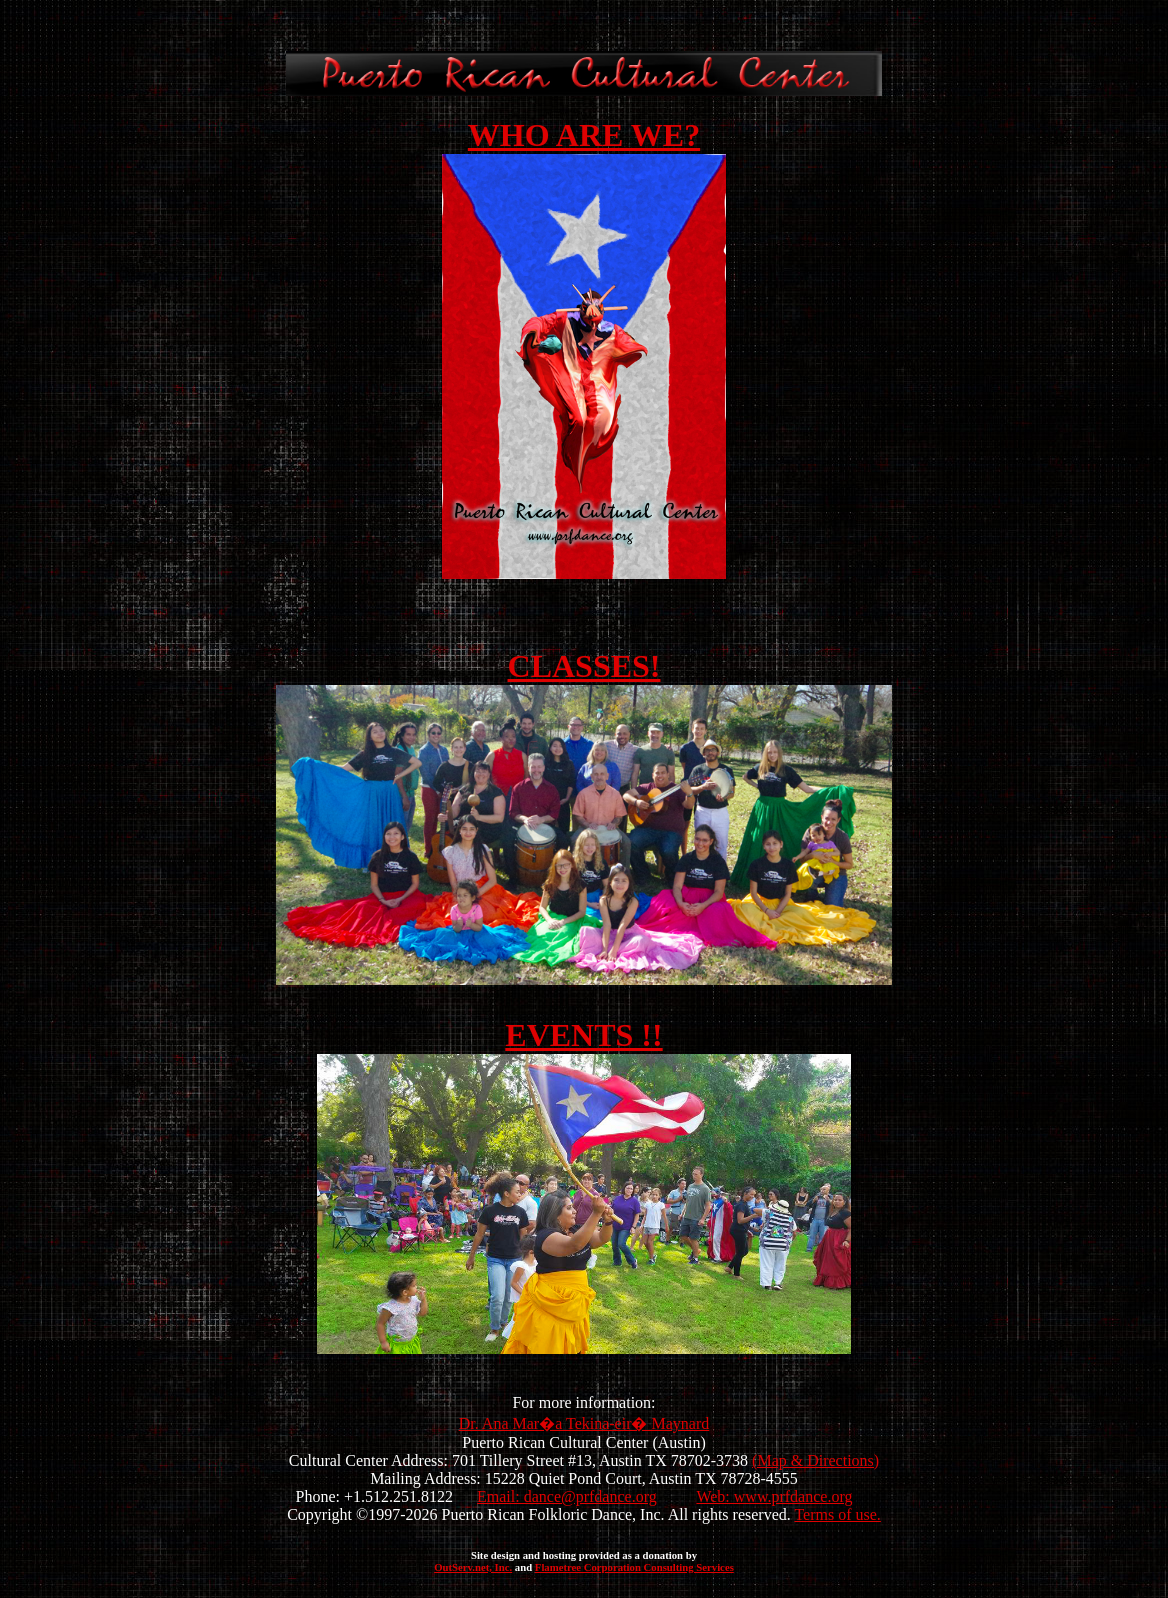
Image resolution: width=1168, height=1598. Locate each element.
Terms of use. (837, 1514)
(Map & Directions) (815, 1460)
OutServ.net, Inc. (473, 1567)
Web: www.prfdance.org (774, 1496)
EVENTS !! (583, 1035)
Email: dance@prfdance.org (567, 1496)
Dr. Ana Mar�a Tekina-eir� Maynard (584, 1423)
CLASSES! (584, 666)
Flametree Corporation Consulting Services (634, 1567)
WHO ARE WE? (584, 135)
